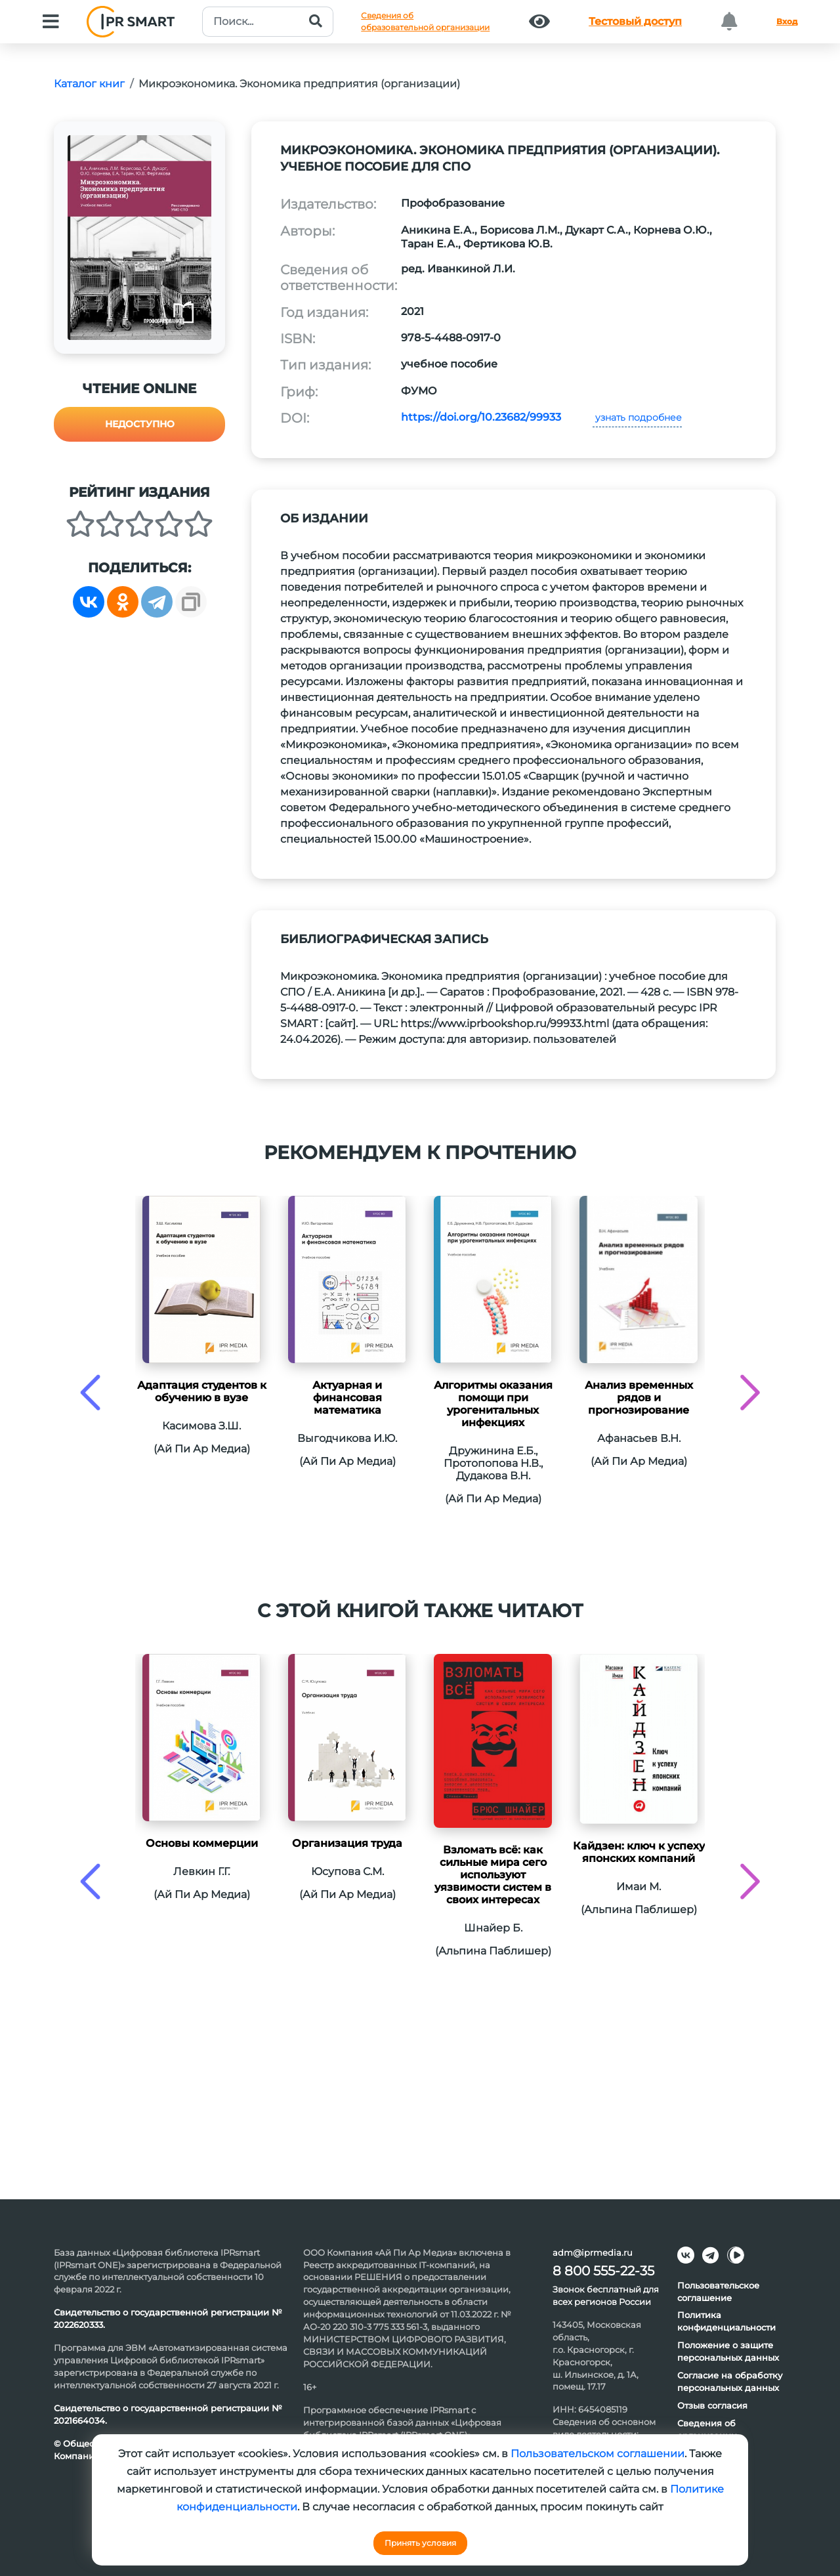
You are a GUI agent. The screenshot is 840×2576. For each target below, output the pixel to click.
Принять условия (420, 2543)
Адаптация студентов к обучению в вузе (201, 1391)
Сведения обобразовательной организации (425, 21)
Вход (786, 21)
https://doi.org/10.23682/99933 (481, 417)
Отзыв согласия (712, 2405)
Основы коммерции (202, 1843)
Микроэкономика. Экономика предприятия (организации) (299, 83)
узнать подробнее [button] (637, 417)
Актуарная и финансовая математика (347, 1397)
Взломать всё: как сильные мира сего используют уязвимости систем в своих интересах (492, 1875)
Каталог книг (89, 83)
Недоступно (140, 424)
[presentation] (90, 1392)
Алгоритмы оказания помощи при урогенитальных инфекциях (493, 1404)
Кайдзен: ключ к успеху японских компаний (639, 1852)
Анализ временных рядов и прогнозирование (639, 1397)
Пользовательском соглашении (597, 2453)
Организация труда (347, 1843)
